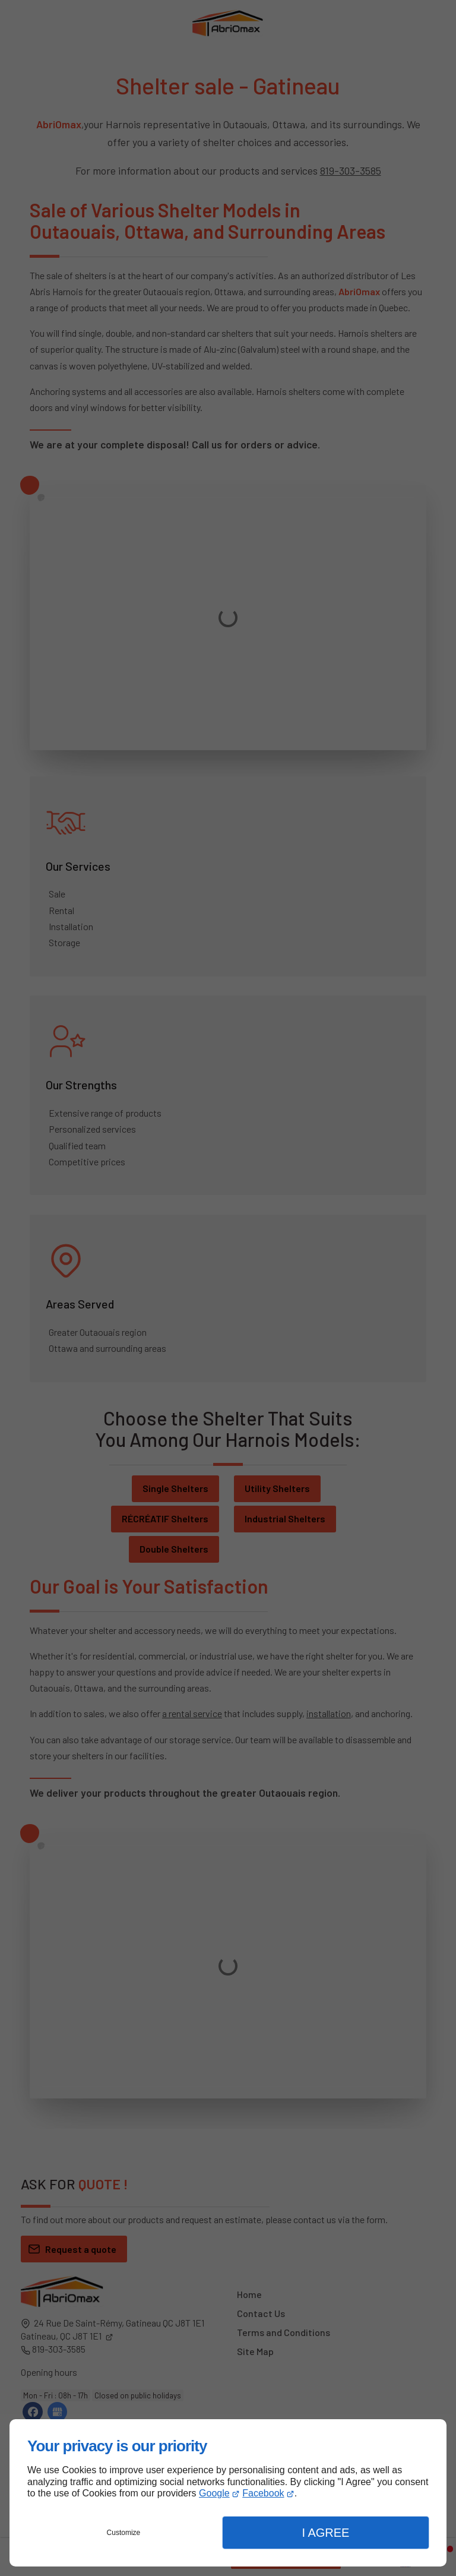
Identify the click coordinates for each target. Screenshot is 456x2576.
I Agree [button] (325, 2532)
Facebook (263, 2493)
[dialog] (228, 2492)
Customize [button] (124, 2532)
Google (214, 2493)
